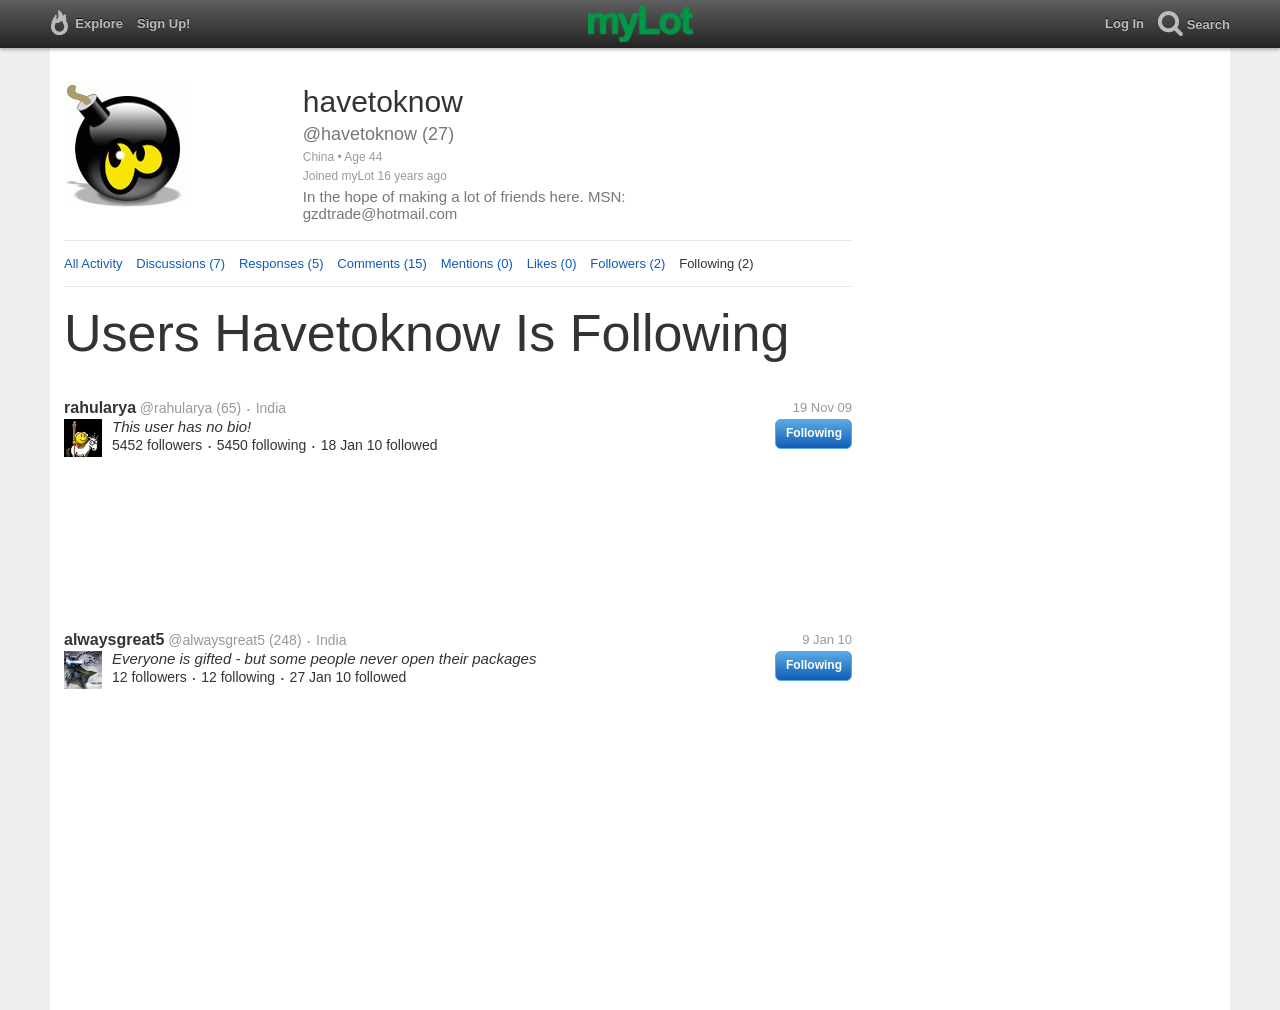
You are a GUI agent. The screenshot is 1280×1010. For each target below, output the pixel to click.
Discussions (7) (180, 263)
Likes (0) (552, 263)
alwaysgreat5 (114, 639)
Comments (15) (382, 263)
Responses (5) (281, 263)
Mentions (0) (477, 263)
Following (814, 433)
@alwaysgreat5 (216, 640)
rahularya (100, 407)
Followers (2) (627, 263)
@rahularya (176, 408)
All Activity (93, 263)
